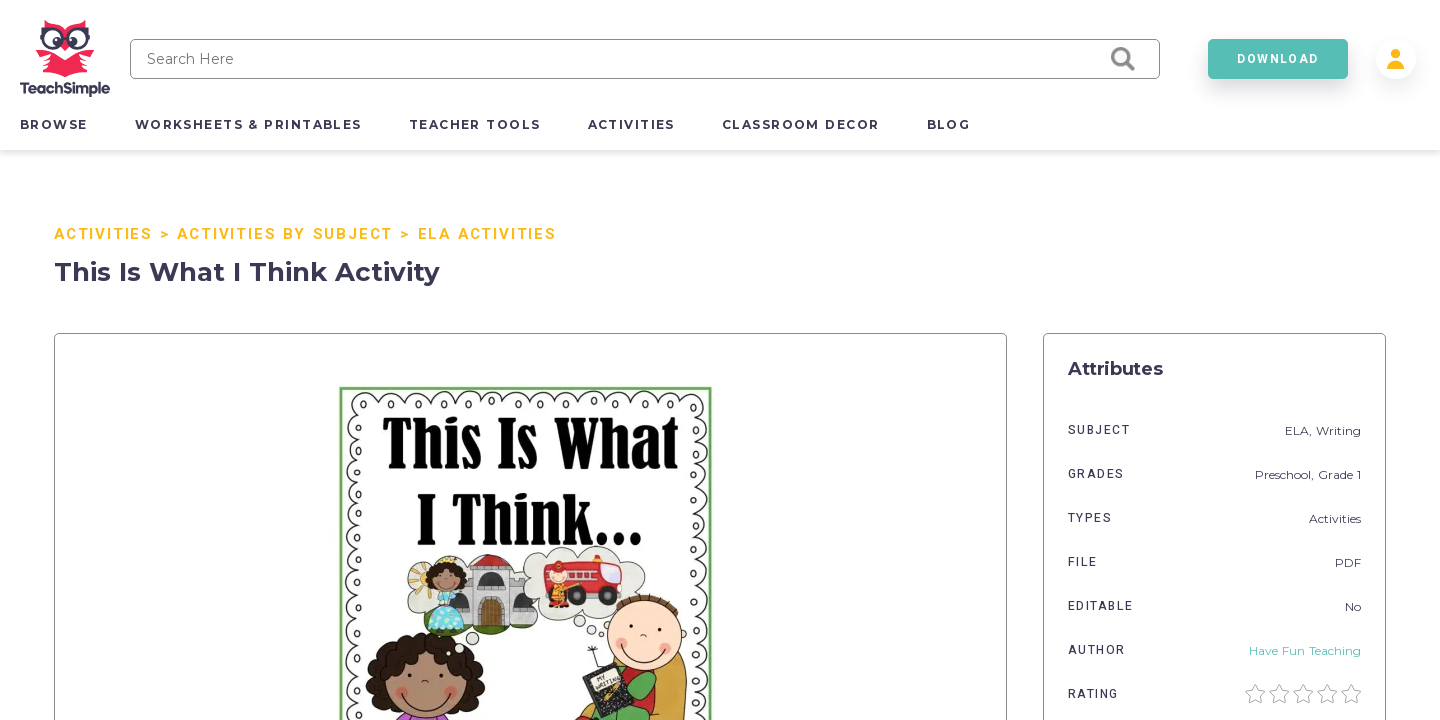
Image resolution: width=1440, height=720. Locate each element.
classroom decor (801, 124)
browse (54, 124)
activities (631, 124)
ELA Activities (487, 234)
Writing (1338, 430)
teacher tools (475, 124)
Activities (103, 234)
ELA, (1300, 430)
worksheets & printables (248, 124)
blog (949, 124)
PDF (1348, 562)
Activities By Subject (285, 234)
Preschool (1283, 474)
